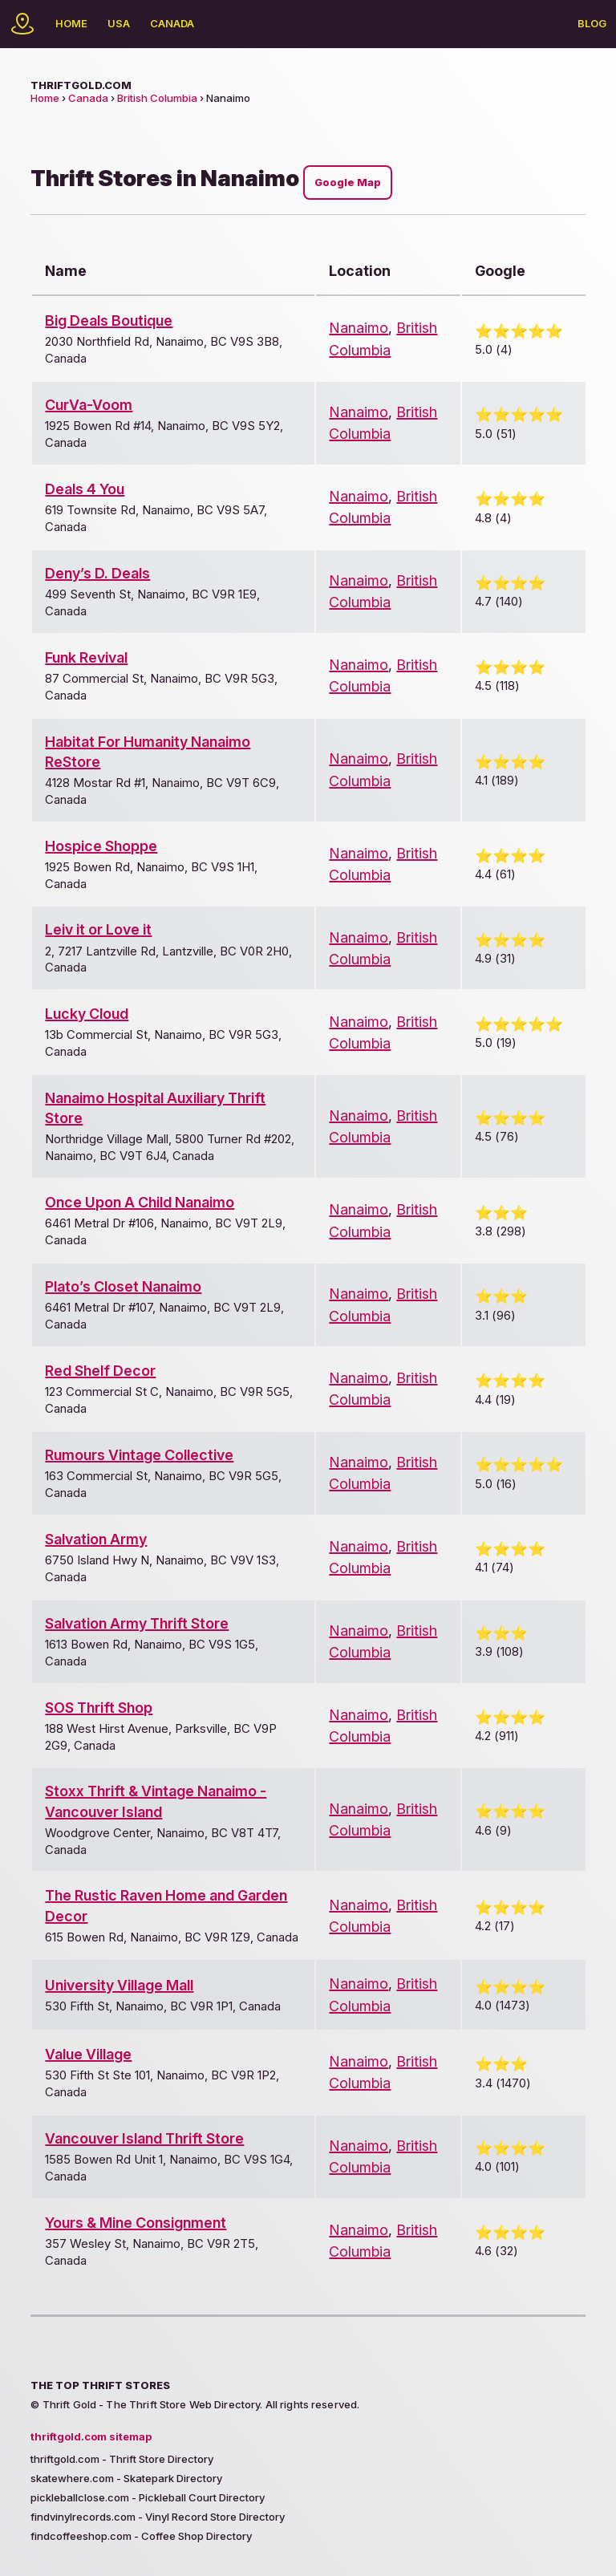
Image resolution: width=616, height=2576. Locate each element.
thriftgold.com (81, 85)
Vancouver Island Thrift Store (144, 2138)
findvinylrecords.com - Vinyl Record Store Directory (157, 2516)
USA (118, 23)
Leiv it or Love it (98, 929)
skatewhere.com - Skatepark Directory (126, 2478)
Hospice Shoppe (101, 846)
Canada (172, 23)
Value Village (88, 2054)
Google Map (347, 182)
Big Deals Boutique (108, 320)
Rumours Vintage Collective (139, 1454)
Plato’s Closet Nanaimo (123, 1286)
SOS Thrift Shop (98, 1707)
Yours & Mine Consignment (135, 2222)
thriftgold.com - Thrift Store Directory (121, 2458)
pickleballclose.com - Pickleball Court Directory (147, 2497)
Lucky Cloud (86, 1013)
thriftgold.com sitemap (91, 2436)
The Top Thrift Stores (100, 2385)
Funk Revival (86, 657)
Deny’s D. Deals (97, 573)
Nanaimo (358, 327)
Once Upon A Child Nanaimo (139, 1202)
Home (71, 23)
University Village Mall (119, 1985)
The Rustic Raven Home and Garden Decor (166, 1905)
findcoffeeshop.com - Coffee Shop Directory (141, 2535)
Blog (592, 23)
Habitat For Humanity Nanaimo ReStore (147, 751)
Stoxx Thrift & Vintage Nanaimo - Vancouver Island (155, 1801)
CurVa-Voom (88, 404)
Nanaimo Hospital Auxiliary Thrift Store (155, 1107)
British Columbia (157, 97)
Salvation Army (96, 1539)
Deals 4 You (84, 489)
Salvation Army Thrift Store (137, 1623)
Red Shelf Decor (100, 1370)
